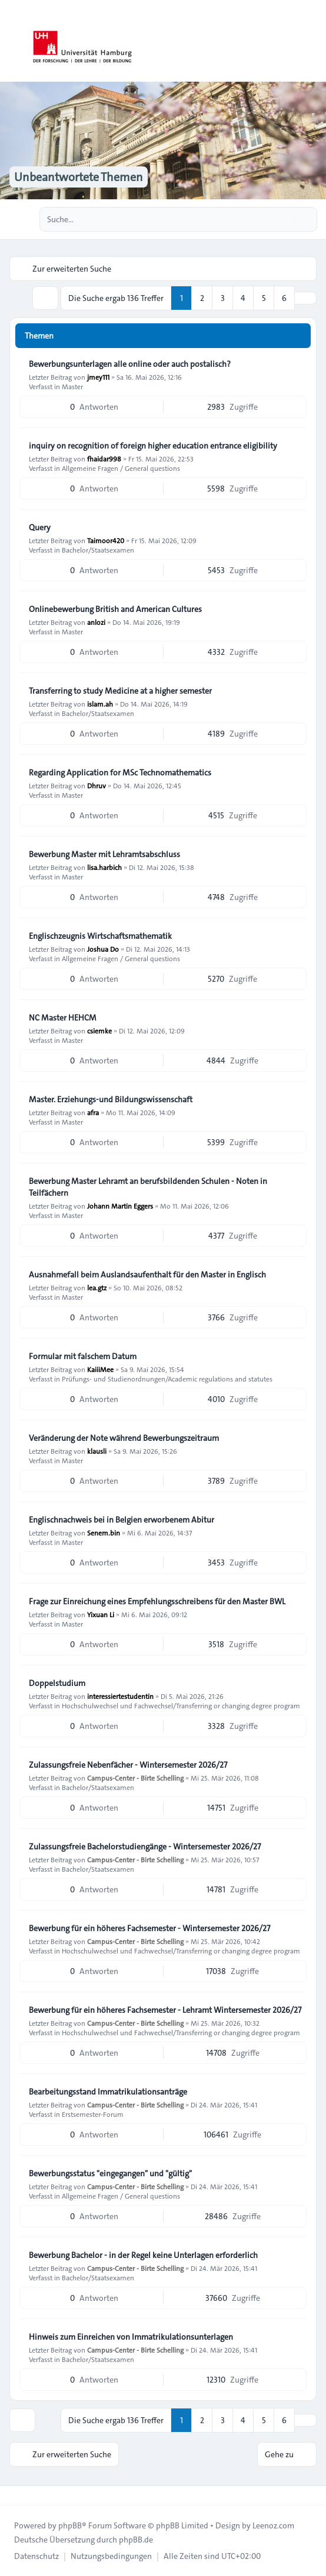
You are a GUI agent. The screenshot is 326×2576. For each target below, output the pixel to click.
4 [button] (243, 298)
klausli (97, 1451)
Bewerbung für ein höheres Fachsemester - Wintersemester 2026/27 (149, 1928)
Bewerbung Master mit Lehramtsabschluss (104, 854)
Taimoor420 (105, 540)
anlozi (96, 622)
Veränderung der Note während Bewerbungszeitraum (124, 1438)
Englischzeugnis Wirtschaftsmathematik (100, 936)
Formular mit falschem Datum (83, 1356)
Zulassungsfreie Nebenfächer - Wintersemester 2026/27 (128, 1765)
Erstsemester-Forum (93, 2114)
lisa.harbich (104, 867)
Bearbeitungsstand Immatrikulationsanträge (108, 2091)
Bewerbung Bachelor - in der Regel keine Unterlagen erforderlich (143, 2255)
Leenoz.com (273, 2525)
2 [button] (202, 298)
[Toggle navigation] (312, 41)
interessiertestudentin (120, 1696)
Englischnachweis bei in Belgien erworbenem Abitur (121, 1519)
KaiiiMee (100, 1369)
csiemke (99, 1030)
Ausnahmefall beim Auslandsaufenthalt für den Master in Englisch (147, 1274)
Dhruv (96, 785)
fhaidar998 (104, 458)
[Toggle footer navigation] (14, 2495)
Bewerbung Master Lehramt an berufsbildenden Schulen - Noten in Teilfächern (148, 1187)
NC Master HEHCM (63, 1017)
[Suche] (284, 219)
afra (93, 1112)
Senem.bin (103, 1532)
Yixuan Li (100, 1614)
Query (40, 527)
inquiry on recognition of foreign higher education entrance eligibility (153, 445)
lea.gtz (97, 1287)
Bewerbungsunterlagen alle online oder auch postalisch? (130, 364)
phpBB (70, 2525)
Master (72, 386)
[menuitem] (36, 2556)
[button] (305, 298)
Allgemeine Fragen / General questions (121, 468)
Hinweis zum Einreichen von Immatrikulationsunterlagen (131, 2337)
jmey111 (98, 377)
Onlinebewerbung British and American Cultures (115, 609)
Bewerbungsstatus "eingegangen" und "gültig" (110, 2173)
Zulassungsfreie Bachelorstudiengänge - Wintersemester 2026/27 (145, 1846)
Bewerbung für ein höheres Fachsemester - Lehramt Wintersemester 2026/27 (165, 2010)
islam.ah (100, 703)
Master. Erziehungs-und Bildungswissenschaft (110, 1099)
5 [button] (264, 298)
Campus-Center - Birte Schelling (135, 1777)
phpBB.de (136, 2539)
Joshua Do (103, 949)
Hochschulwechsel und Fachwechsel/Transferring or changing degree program (181, 1705)
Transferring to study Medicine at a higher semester (120, 691)
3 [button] (223, 298)
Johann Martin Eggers (120, 1205)
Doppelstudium (57, 1683)
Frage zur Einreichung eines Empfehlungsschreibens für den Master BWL (157, 1601)
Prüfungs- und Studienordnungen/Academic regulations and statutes (167, 1378)
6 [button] (284, 298)
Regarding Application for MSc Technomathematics (120, 772)
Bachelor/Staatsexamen (98, 549)
